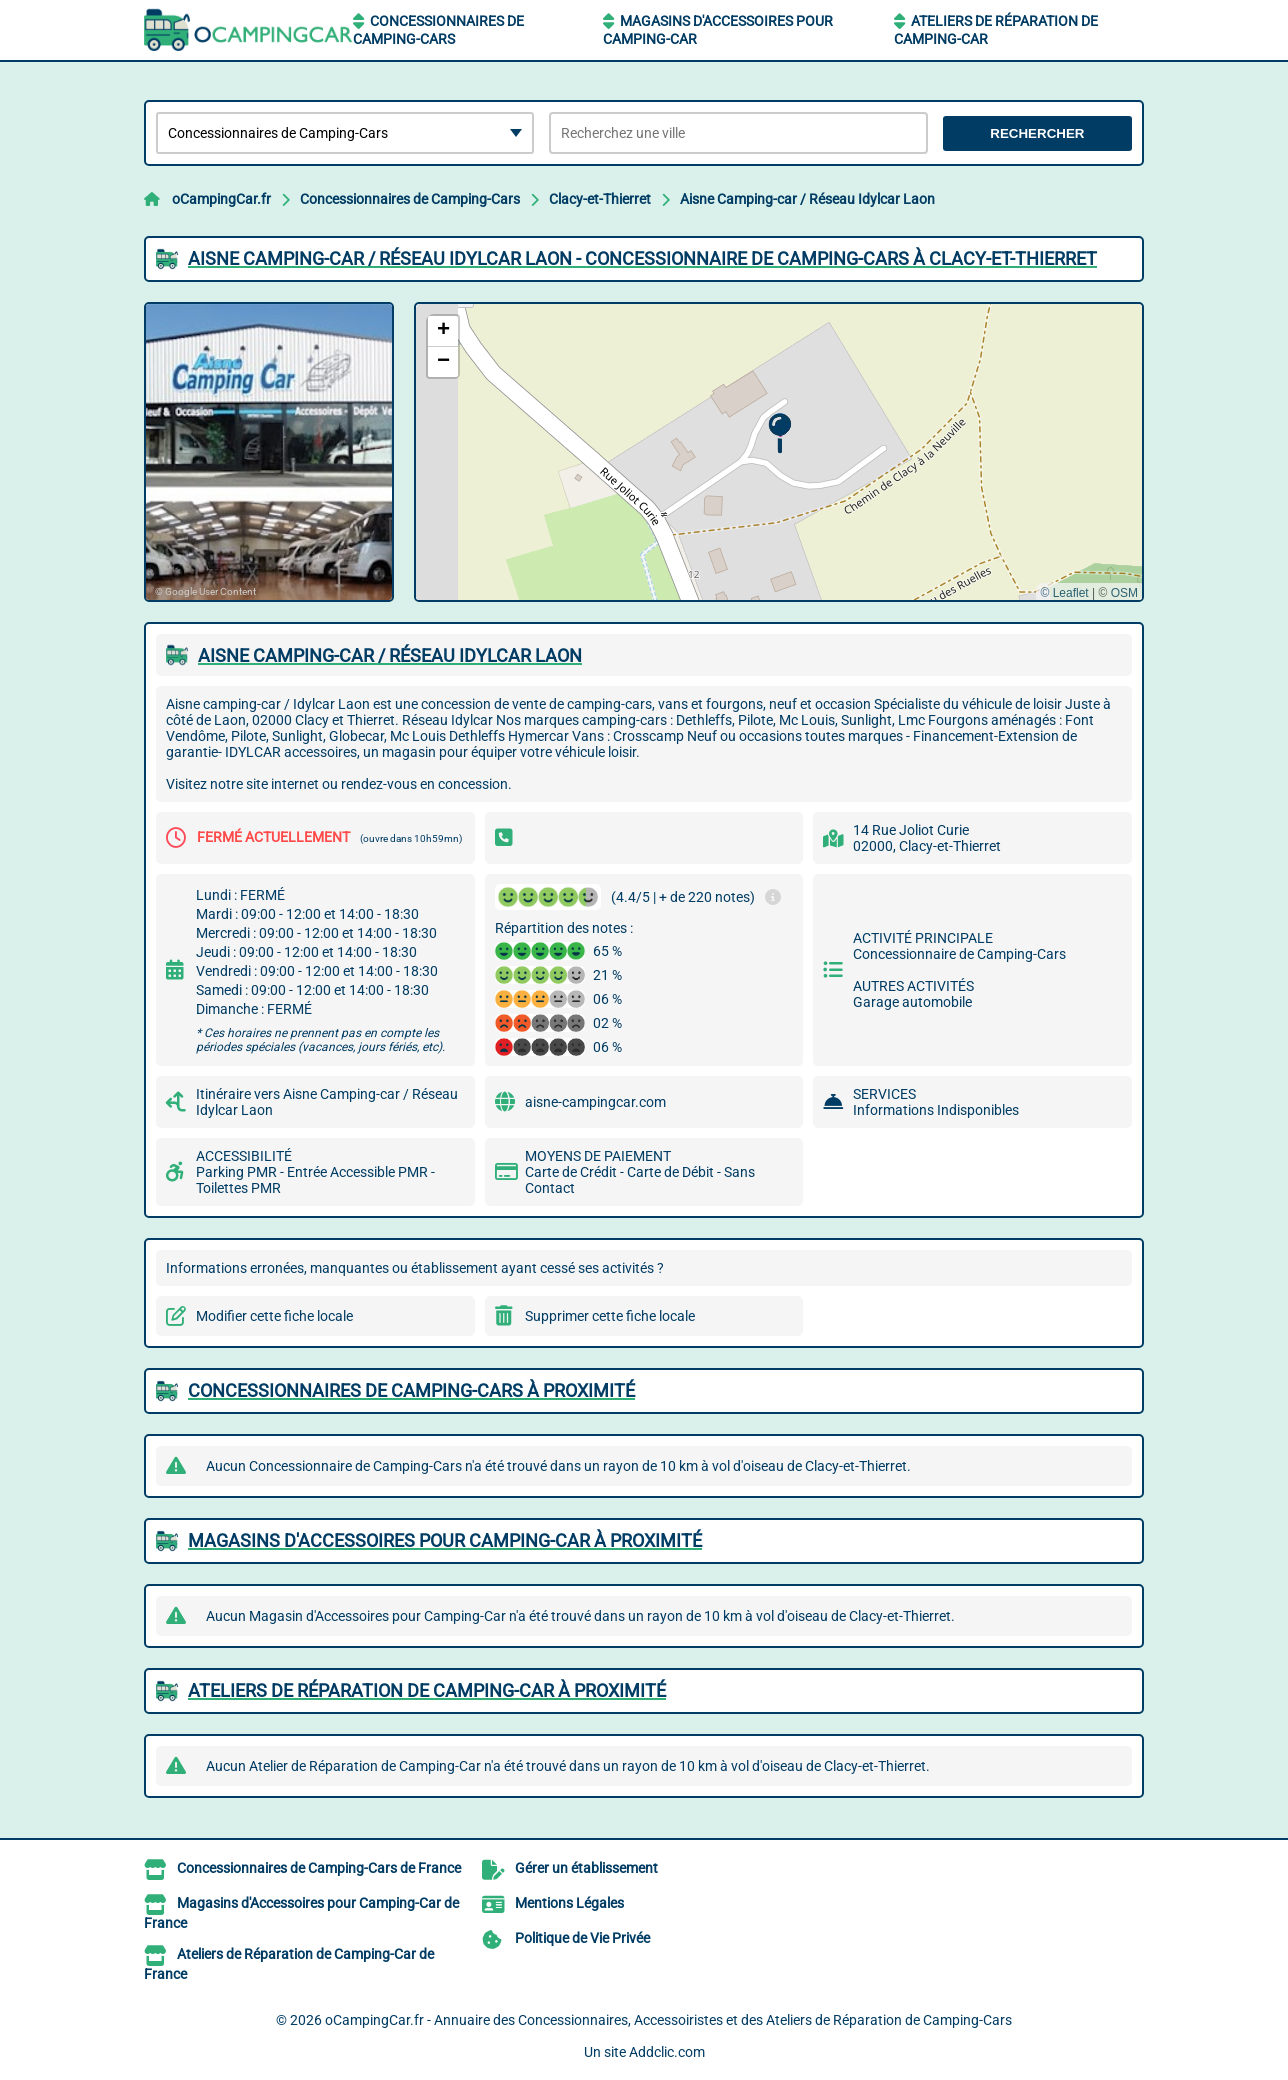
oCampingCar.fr (221, 199)
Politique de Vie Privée (582, 1938)
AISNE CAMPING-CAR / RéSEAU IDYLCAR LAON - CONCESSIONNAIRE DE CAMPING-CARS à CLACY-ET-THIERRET (642, 258)
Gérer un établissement (586, 1868)
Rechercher (1037, 133)
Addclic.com (667, 2052)
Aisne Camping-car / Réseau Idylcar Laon (807, 199)
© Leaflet (1064, 593)
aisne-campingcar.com (595, 1102)
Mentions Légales (569, 1903)
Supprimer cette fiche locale (610, 1316)
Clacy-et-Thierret (600, 199)
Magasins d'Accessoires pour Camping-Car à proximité (445, 1540)
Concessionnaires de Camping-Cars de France (319, 1868)
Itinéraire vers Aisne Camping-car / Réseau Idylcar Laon (327, 1102)
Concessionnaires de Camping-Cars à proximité (411, 1390)
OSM (1124, 593)
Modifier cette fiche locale (274, 1316)
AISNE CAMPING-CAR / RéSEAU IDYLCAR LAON (390, 655)
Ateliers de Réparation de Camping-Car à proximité (427, 1690)
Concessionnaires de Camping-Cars (410, 199)
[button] (779, 433)
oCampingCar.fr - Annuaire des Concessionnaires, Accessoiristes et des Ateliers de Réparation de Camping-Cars (668, 2020)
